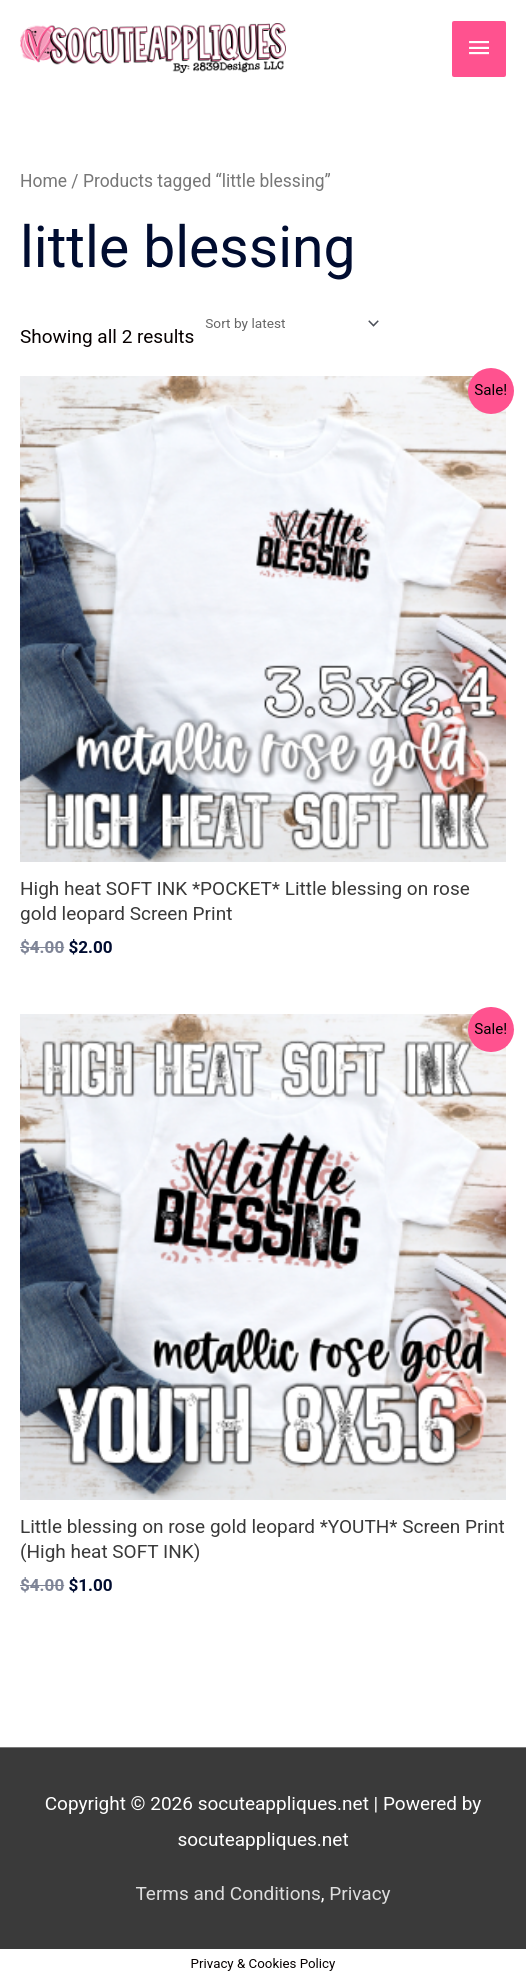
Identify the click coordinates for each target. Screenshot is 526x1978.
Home (43, 181)
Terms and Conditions (227, 1893)
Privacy (359, 1893)
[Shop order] (288, 323)
